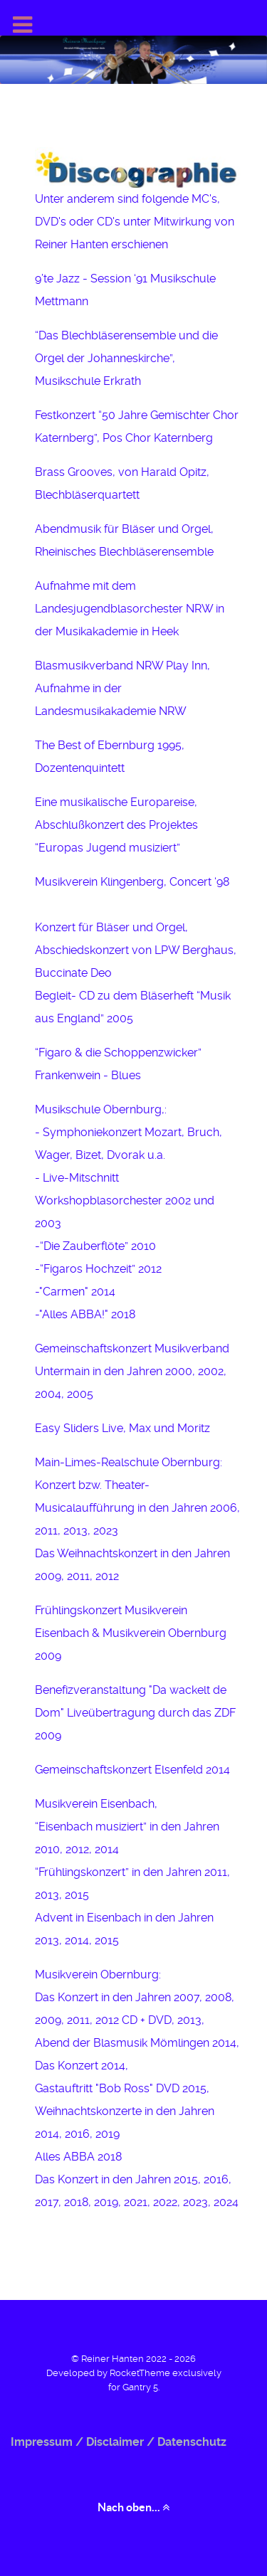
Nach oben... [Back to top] (133, 2507)
